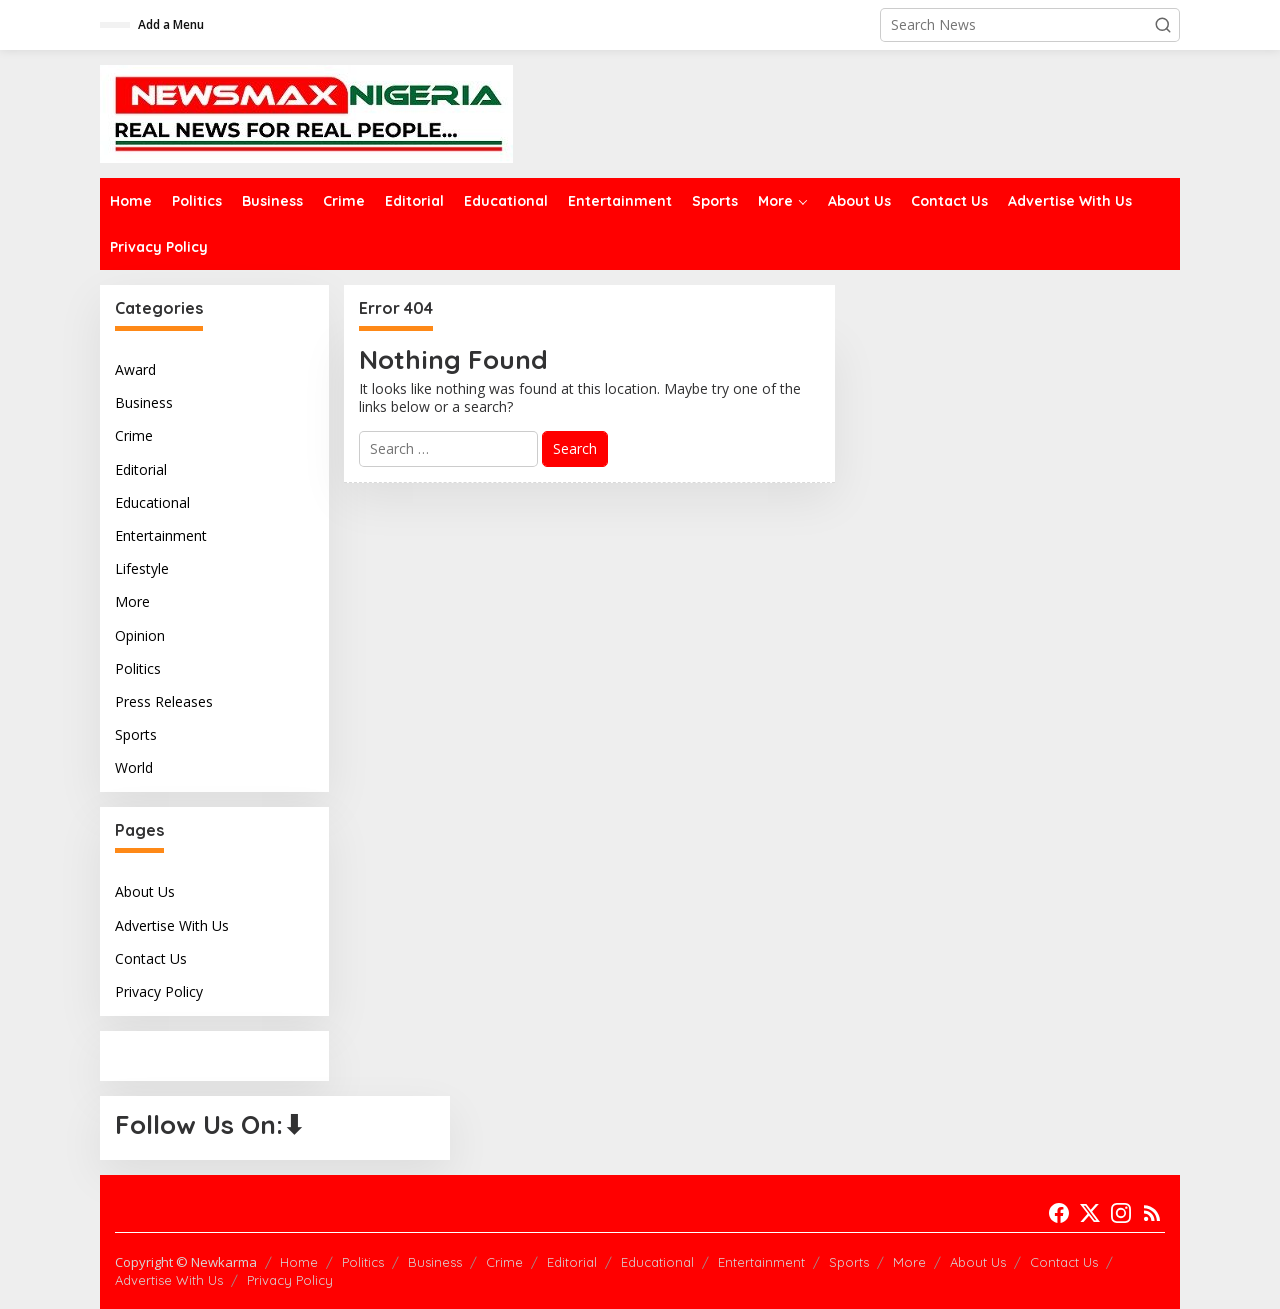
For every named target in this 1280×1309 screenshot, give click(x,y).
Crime (134, 435)
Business (144, 402)
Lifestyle (142, 568)
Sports (136, 734)
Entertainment (161, 535)
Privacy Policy (159, 991)
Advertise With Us (172, 925)
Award (135, 369)
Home (299, 1262)
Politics (138, 668)
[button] (1163, 25)
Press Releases (164, 701)
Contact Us (151, 958)
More (132, 601)
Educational (152, 502)
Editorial (141, 469)
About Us (145, 891)
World (134, 767)
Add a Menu (171, 24)
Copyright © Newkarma (186, 1262)
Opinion (140, 635)
